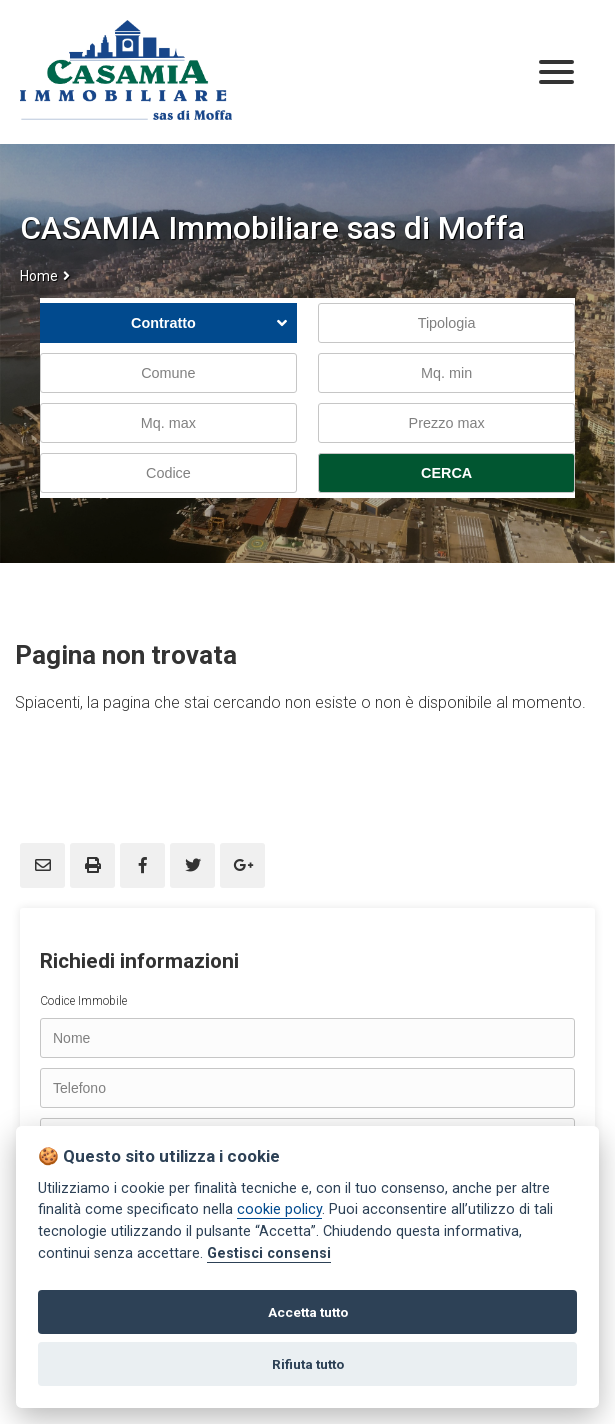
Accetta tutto (308, 1312)
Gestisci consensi (269, 1253)
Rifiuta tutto (308, 1364)
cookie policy (279, 1209)
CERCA (446, 473)
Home (39, 276)
